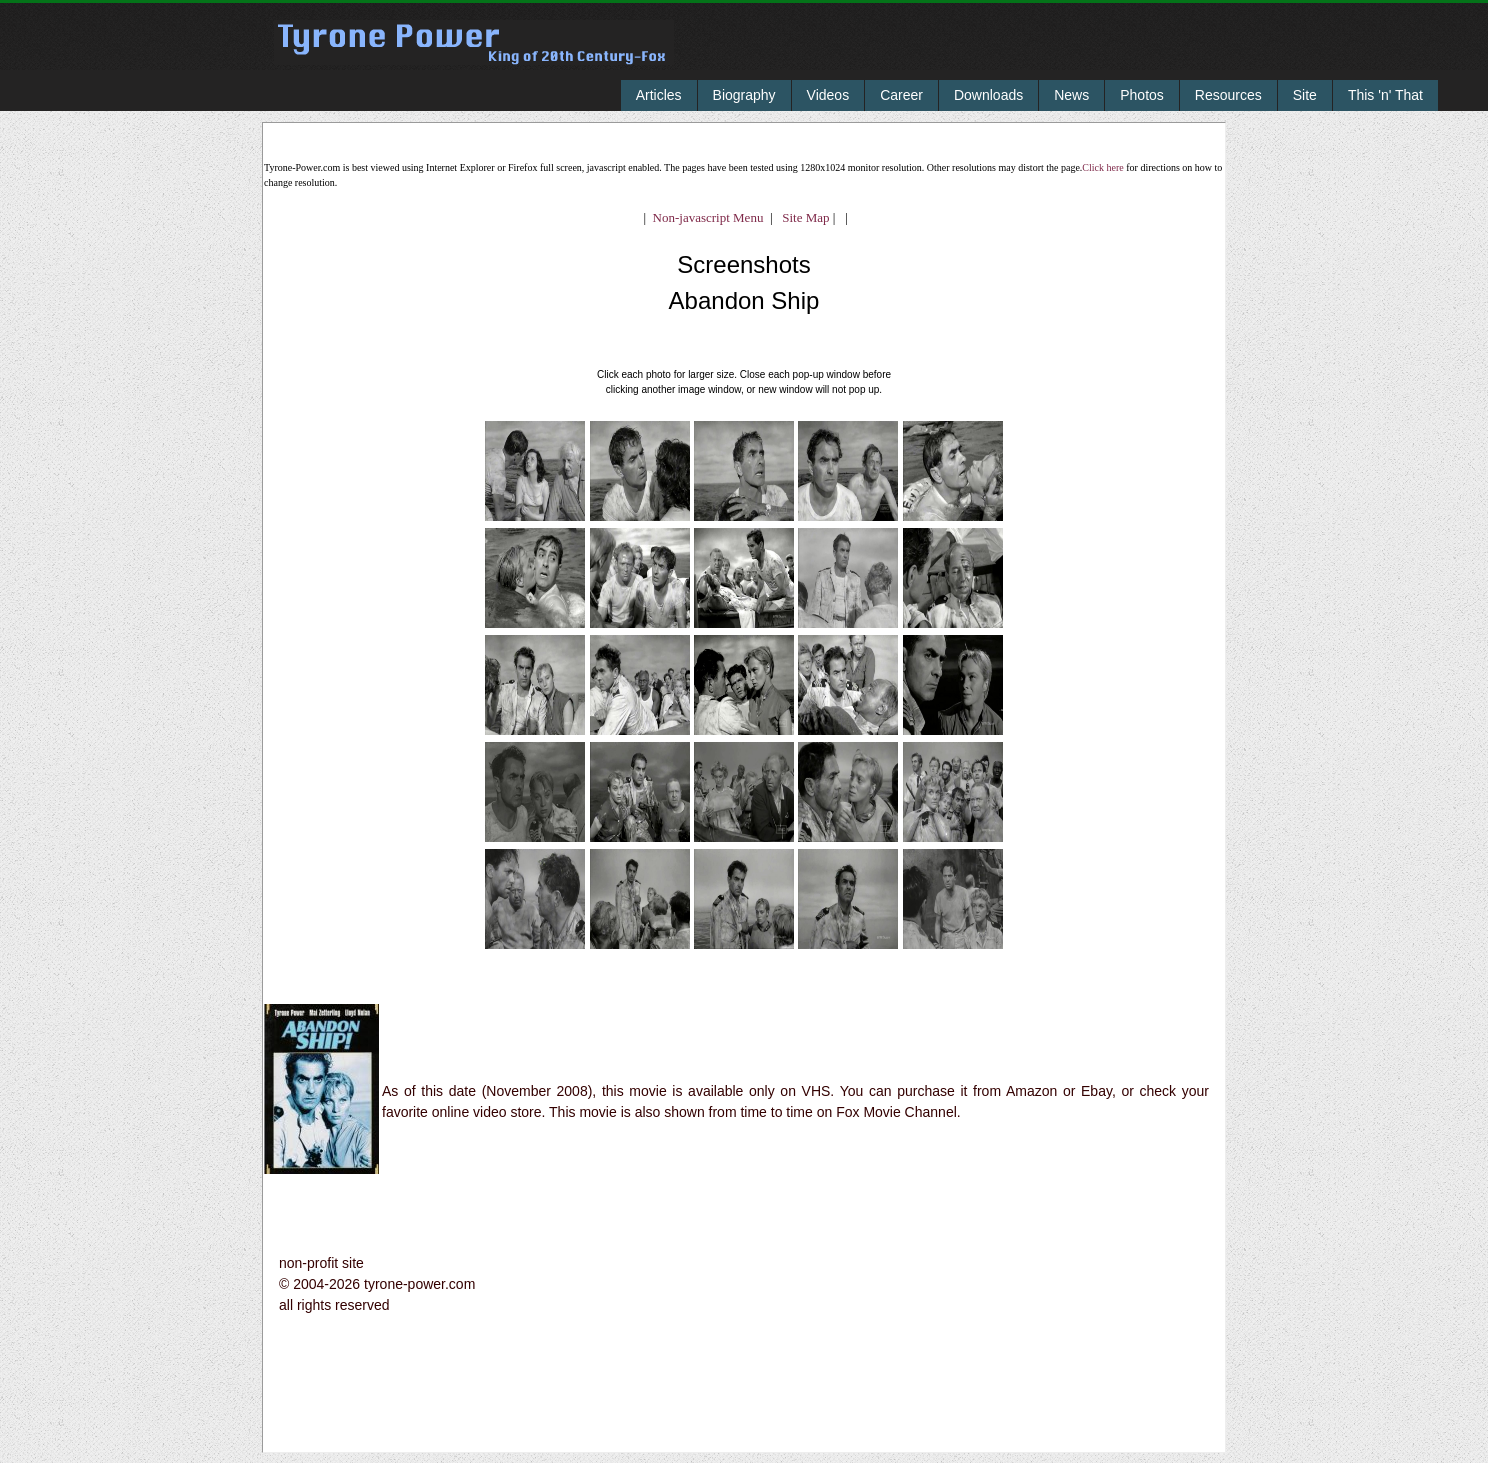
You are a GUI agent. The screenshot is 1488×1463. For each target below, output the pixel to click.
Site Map (801, 217)
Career (901, 95)
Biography (744, 95)
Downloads (988, 95)
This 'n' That (1385, 95)
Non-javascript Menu (708, 217)
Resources (1228, 95)
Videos (828, 95)
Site (1305, 95)
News (1071, 95)
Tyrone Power (474, 56)
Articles (659, 95)
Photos (1142, 95)
